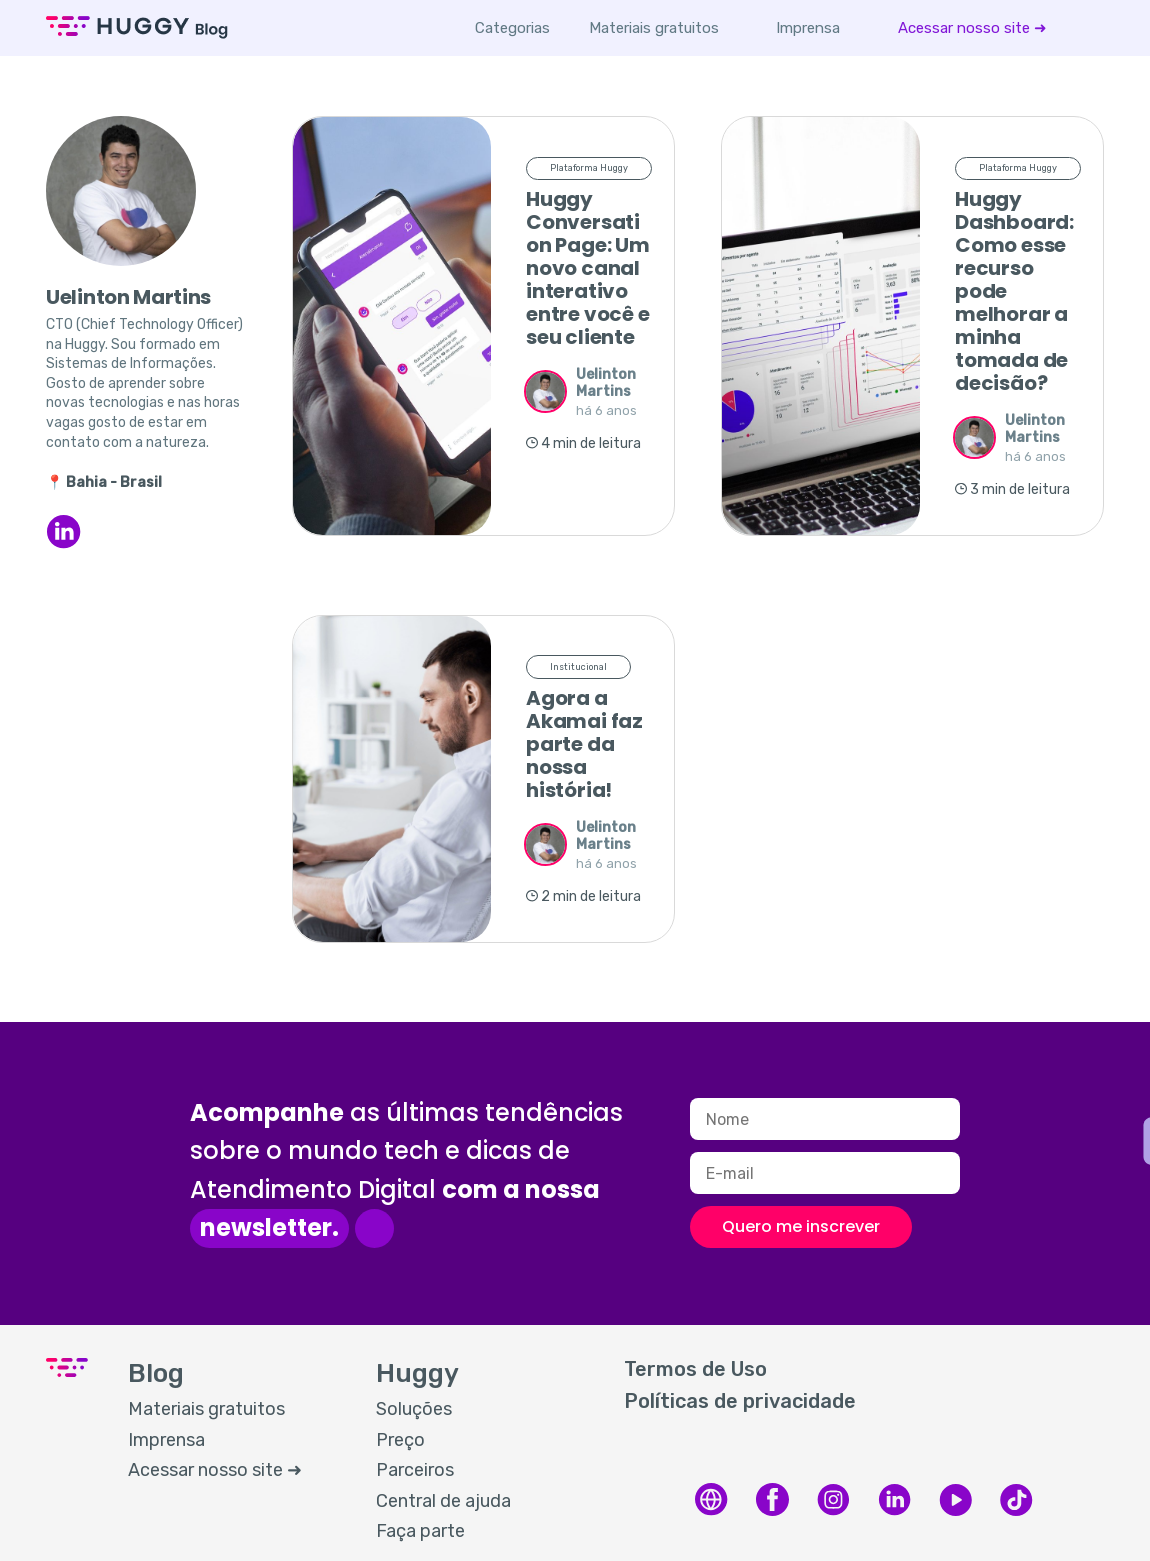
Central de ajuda (443, 1501)
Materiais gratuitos (655, 28)
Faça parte (420, 1531)
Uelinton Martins (606, 383)
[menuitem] (655, 28)
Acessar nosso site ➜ (973, 28)
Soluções (414, 1409)
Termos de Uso (695, 1369)
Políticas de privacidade (740, 1401)
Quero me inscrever (801, 1226)
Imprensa (809, 28)
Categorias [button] (513, 28)
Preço (400, 1440)
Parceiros (415, 1470)
